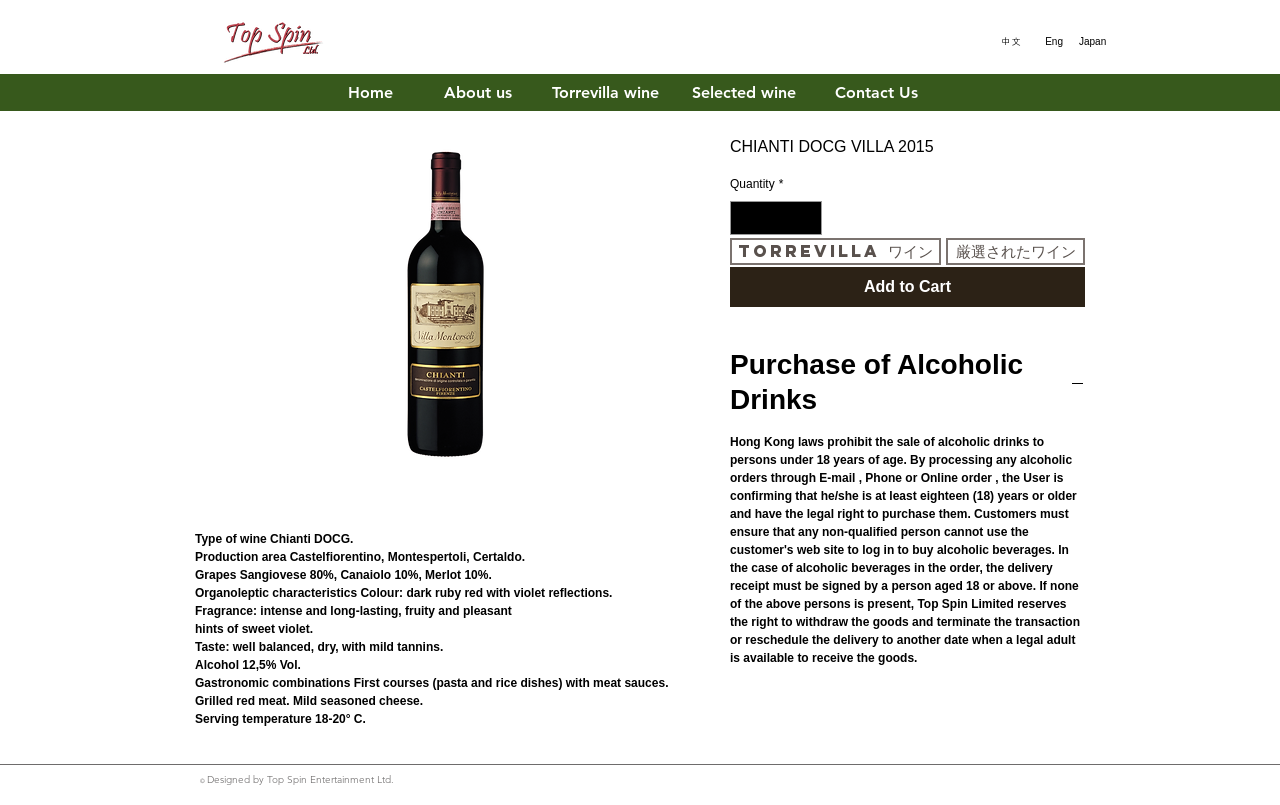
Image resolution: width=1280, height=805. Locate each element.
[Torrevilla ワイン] (835, 251)
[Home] (370, 93)
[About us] (477, 93)
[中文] (1007, 42)
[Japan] (1092, 42)
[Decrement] (744, 218)
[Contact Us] (876, 93)
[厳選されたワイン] (1015, 251)
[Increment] (808, 218)
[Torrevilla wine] (605, 93)
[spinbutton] (776, 218)
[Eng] (1049, 42)
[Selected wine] (743, 93)
